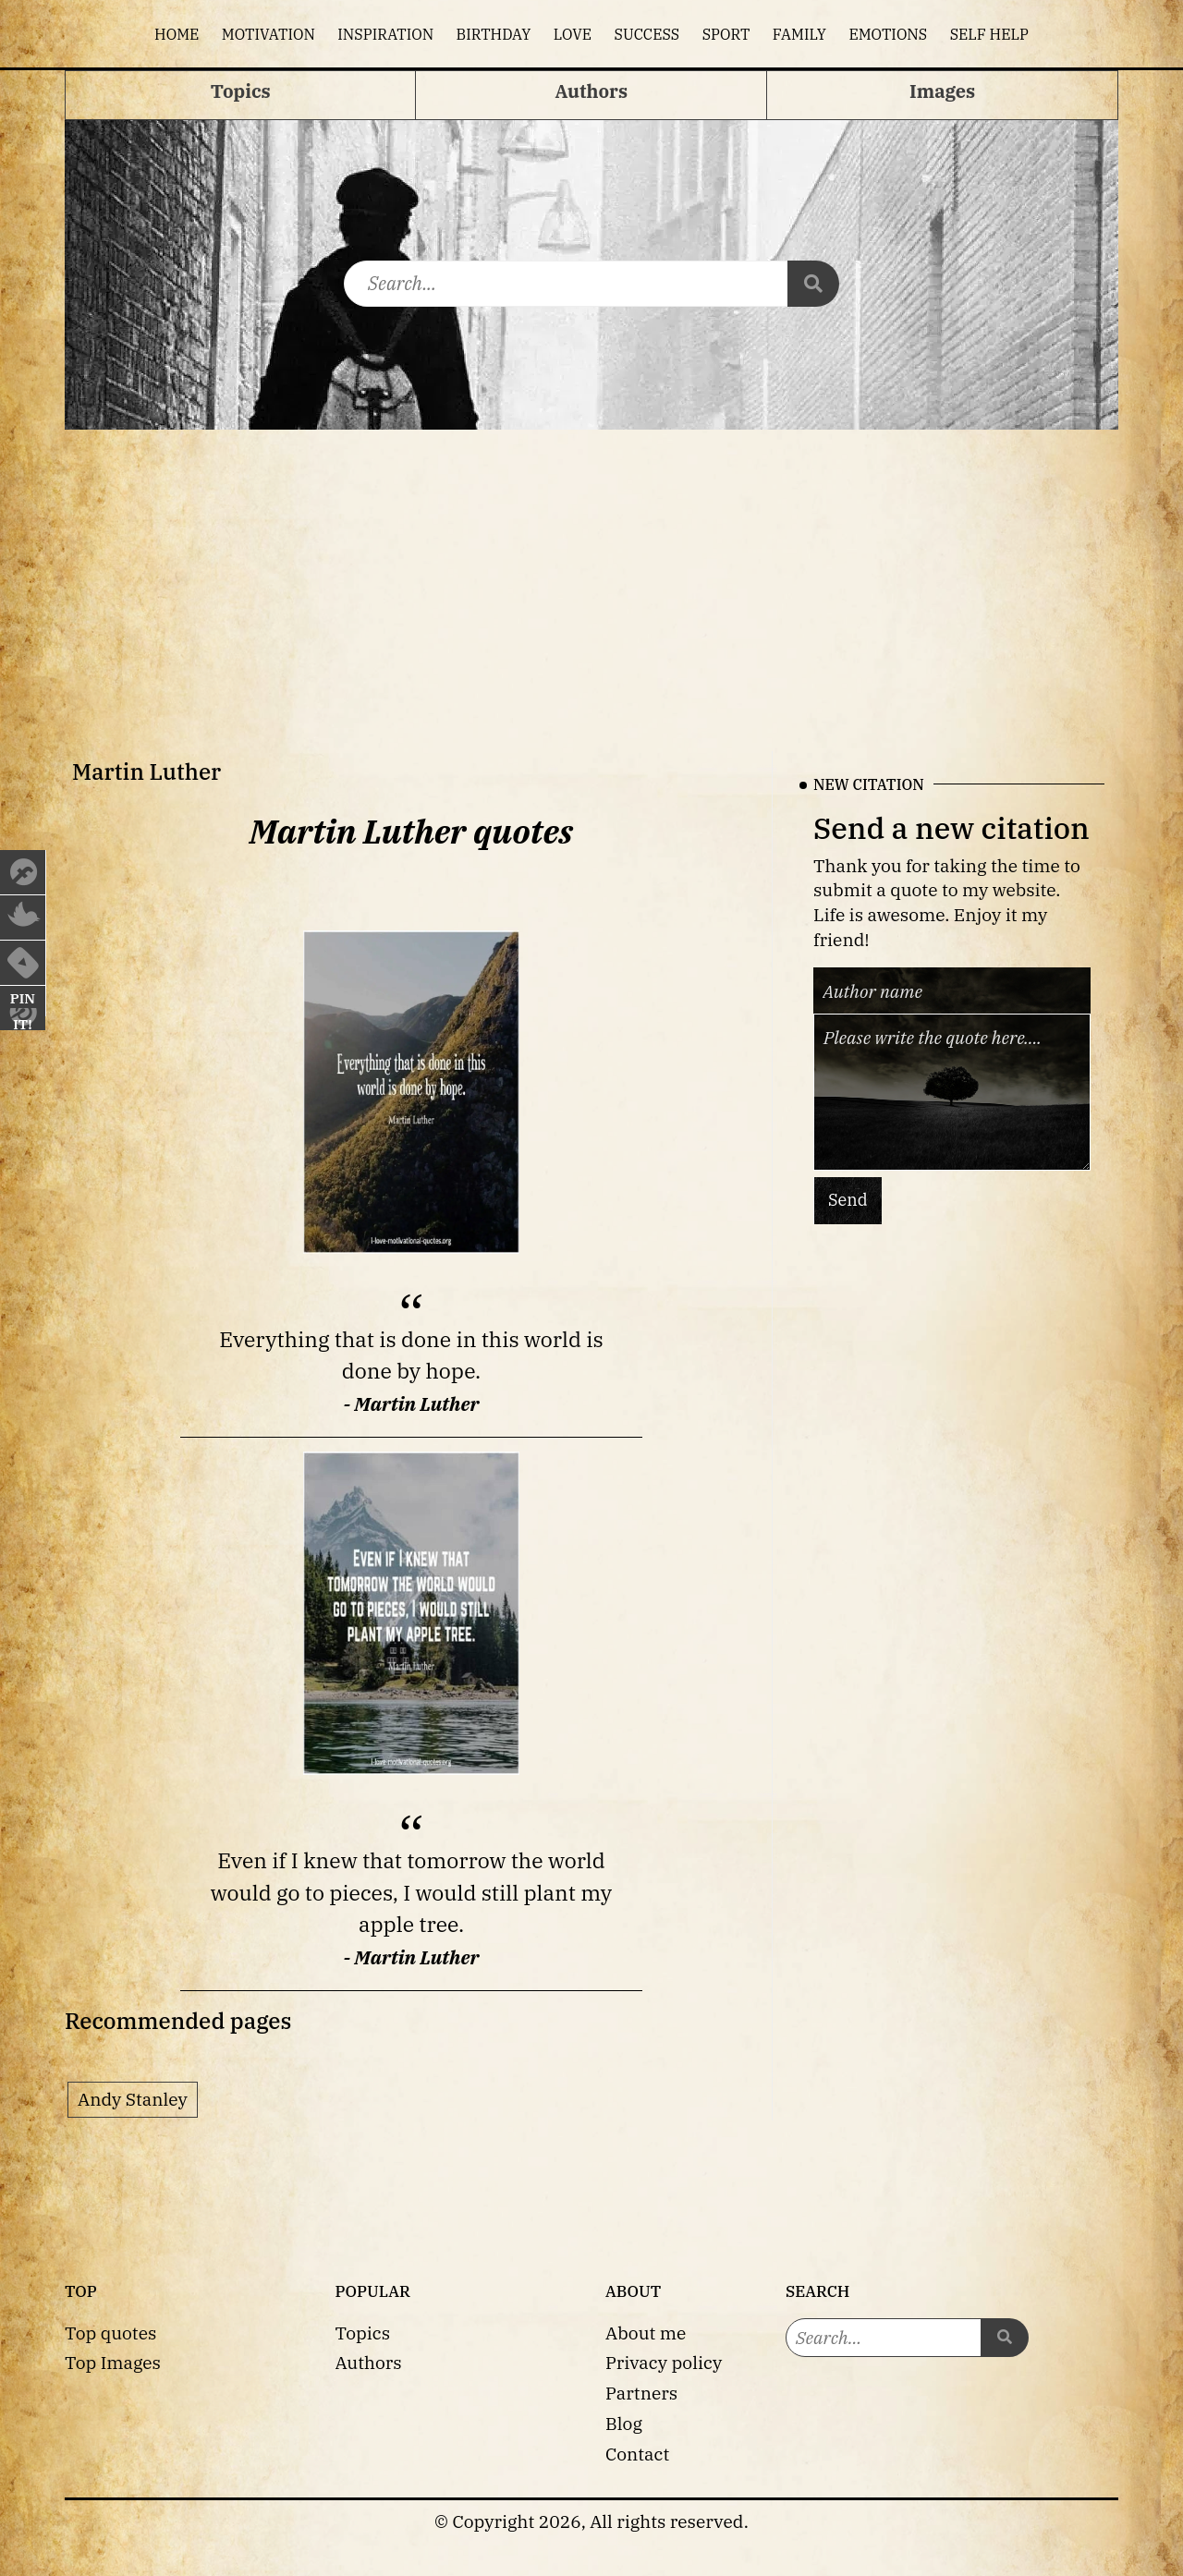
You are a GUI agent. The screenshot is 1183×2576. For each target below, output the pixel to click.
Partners (641, 2392)
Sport (726, 34)
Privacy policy (663, 2362)
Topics (363, 2332)
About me (645, 2332)
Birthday (494, 34)
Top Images (113, 2362)
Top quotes (110, 2332)
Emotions (887, 34)
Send (848, 1199)
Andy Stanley (133, 2098)
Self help (989, 34)
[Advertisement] (591, 568)
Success (647, 34)
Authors (368, 2362)
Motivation (268, 34)
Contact (637, 2453)
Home (176, 34)
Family (799, 34)
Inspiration (385, 34)
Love (573, 34)
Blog (623, 2423)
